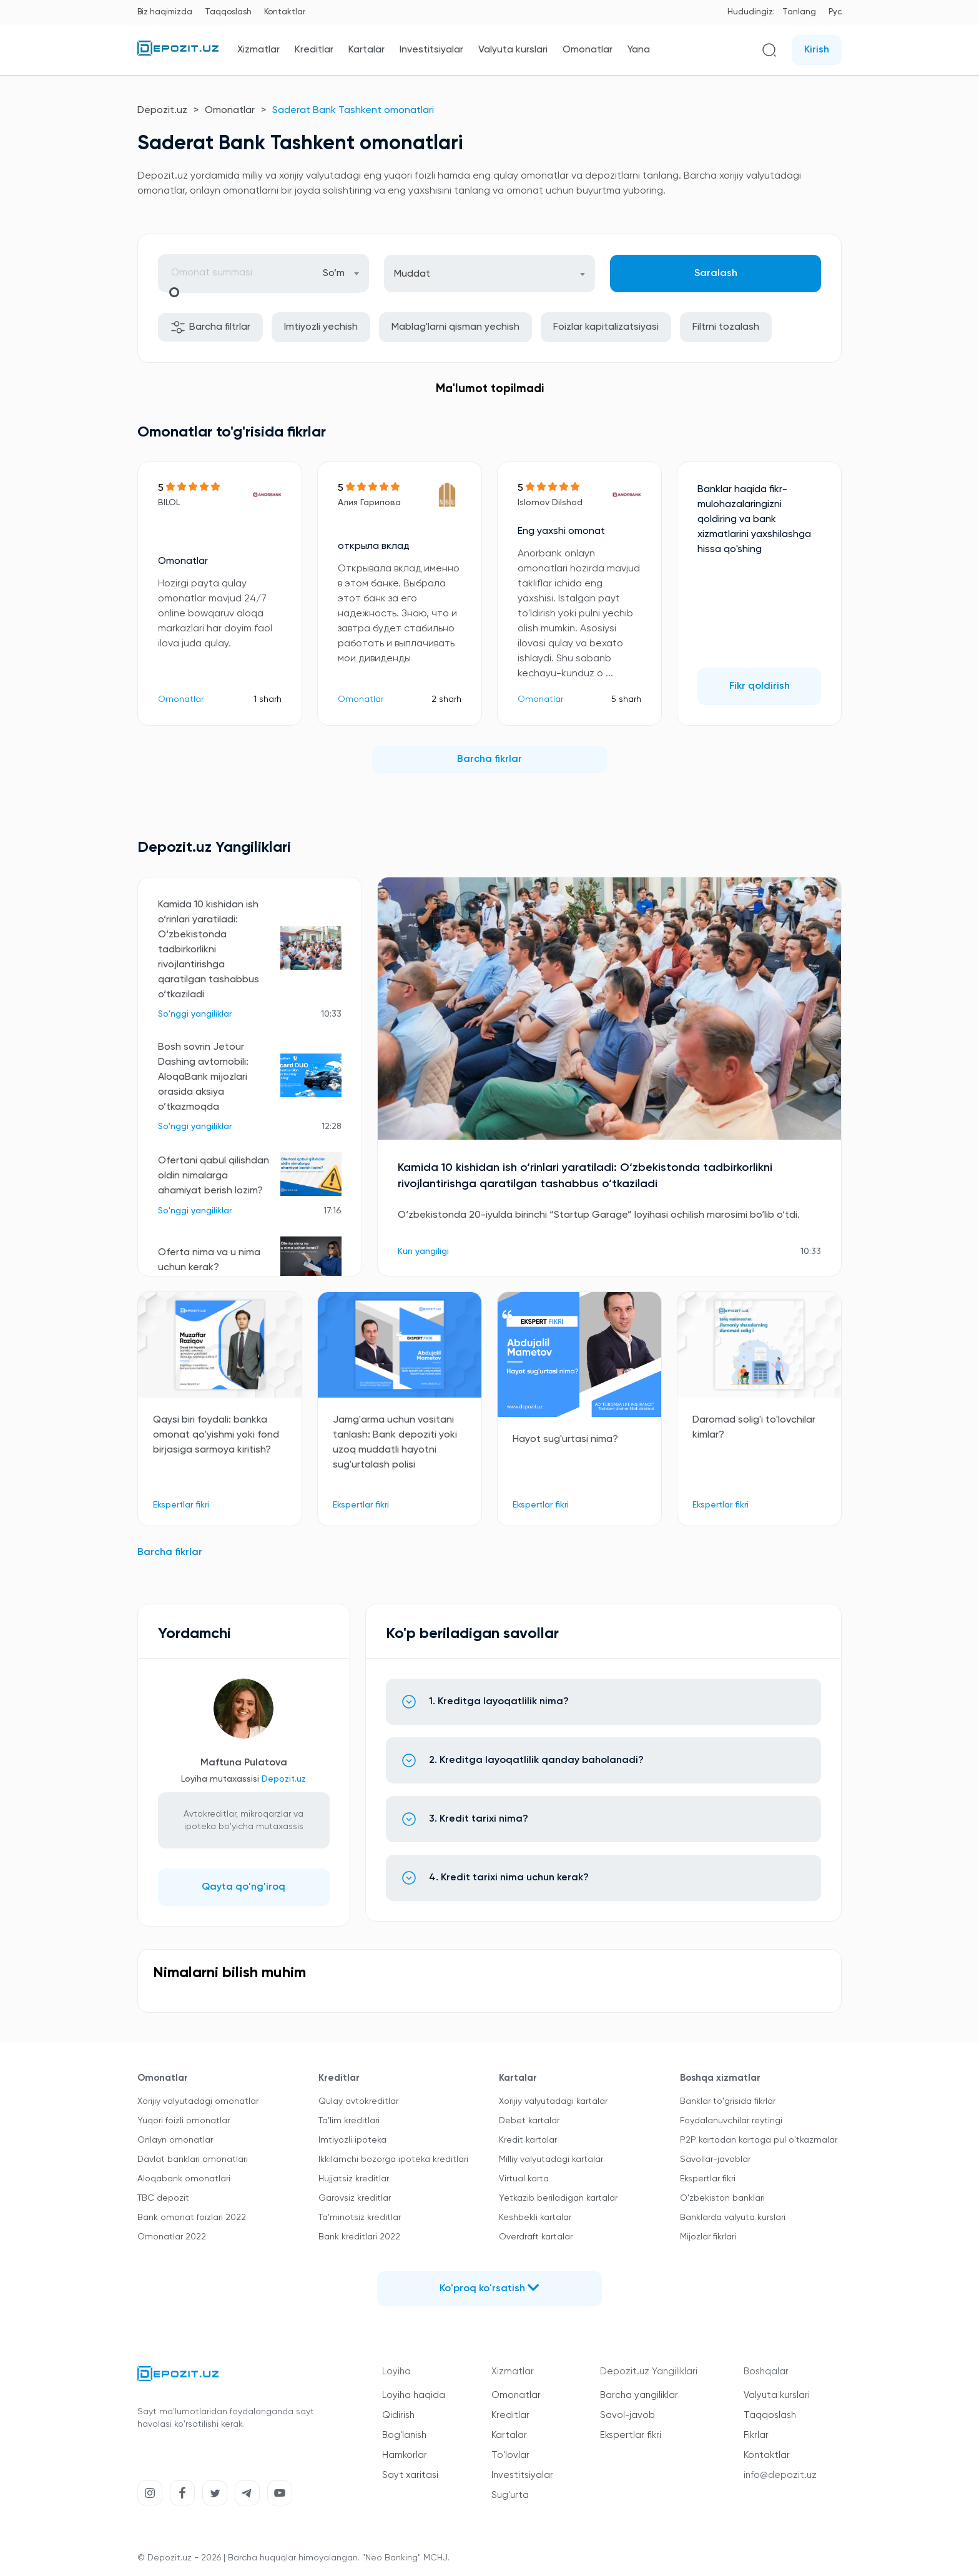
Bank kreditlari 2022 (359, 2237)
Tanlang (799, 12)
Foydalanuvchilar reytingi (731, 2120)
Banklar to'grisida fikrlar (727, 2101)
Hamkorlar (404, 2455)
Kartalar (366, 50)
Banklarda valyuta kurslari (732, 2217)
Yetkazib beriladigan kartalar (558, 2198)
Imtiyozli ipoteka (352, 2140)
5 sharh (626, 699)
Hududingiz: (751, 12)
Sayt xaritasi (410, 2475)
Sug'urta (510, 2495)
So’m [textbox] (334, 274)
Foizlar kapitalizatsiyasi (606, 327)
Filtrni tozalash (725, 327)
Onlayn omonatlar (175, 2140)
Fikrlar (756, 2435)
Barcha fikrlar (489, 759)
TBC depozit (163, 2198)
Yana (638, 50)
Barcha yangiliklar (639, 2395)
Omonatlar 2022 (171, 2237)
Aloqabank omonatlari (183, 2178)
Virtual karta (524, 2178)
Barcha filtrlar (210, 327)
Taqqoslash (228, 12)
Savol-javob (627, 2415)
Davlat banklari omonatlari (192, 2159)
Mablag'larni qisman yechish (455, 327)
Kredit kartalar (528, 2140)
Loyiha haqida (413, 2395)
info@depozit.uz (780, 2475)
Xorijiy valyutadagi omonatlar (197, 2101)
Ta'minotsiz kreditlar (359, 2217)
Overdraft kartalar (536, 2237)
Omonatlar (587, 50)
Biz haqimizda (164, 12)
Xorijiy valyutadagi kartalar (553, 2101)
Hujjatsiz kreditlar (353, 2178)
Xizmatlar (258, 50)
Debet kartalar (529, 2120)
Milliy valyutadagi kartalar (551, 2159)
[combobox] (341, 273)
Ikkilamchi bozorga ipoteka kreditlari (393, 2159)
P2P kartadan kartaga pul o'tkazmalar (758, 2140)
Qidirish (398, 2415)
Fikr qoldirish (759, 686)
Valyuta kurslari (513, 50)
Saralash (715, 274)
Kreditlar (314, 50)
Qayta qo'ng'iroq (243, 1887)
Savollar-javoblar (715, 2159)
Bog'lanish (404, 2435)
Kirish (816, 50)
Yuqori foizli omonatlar (183, 2120)
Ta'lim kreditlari (349, 2120)
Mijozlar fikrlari (708, 2237)
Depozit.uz (162, 111)
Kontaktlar (284, 12)
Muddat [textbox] (412, 274)
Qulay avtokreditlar (358, 2101)
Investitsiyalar (431, 50)
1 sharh (267, 699)
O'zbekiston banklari (722, 2198)
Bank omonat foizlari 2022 (191, 2217)
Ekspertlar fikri (707, 2178)
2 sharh (446, 699)
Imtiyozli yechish (321, 327)
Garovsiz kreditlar (354, 2198)
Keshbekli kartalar (535, 2217)
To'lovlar (510, 2455)
